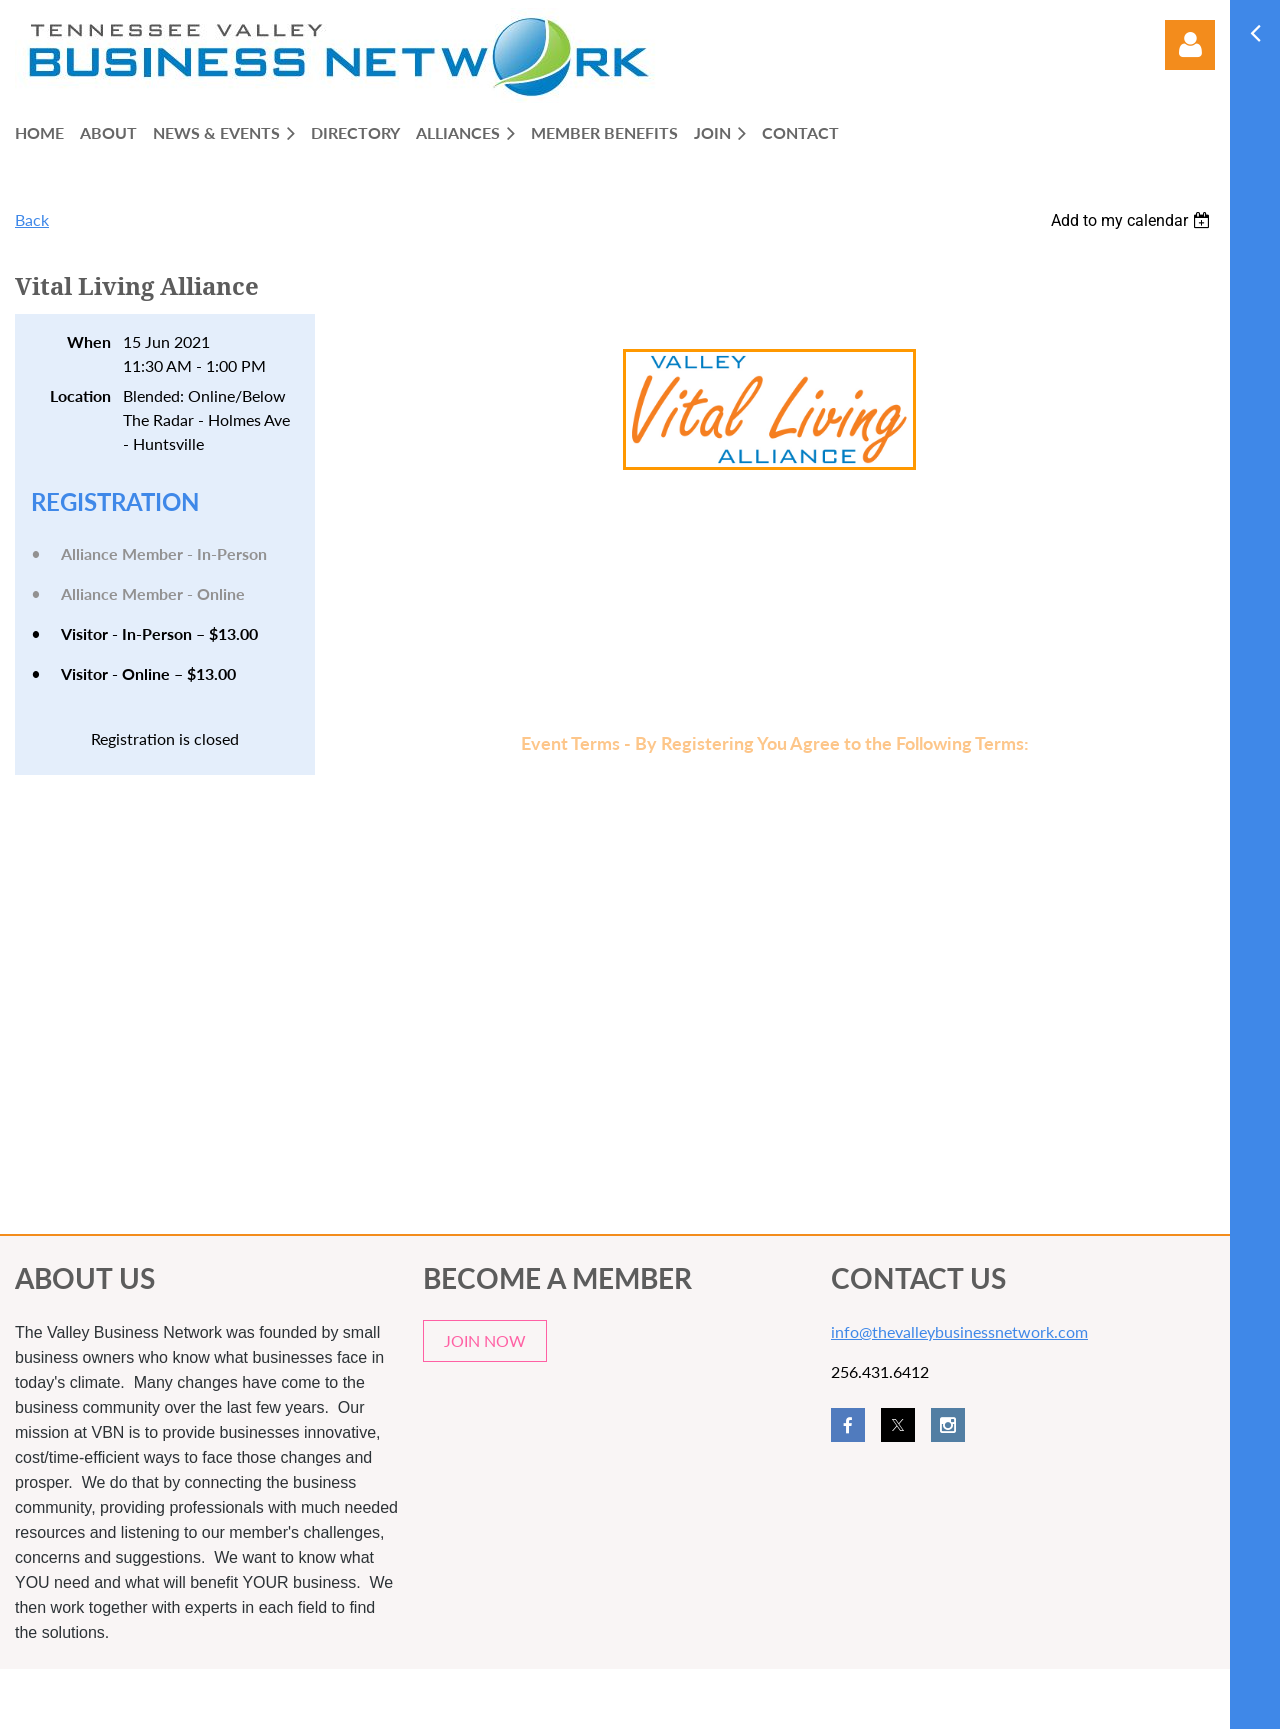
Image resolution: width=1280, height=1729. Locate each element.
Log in (1190, 45)
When (89, 341)
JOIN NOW (485, 1340)
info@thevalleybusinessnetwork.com (959, 1331)
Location (80, 395)
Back (32, 219)
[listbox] (1133, 220)
